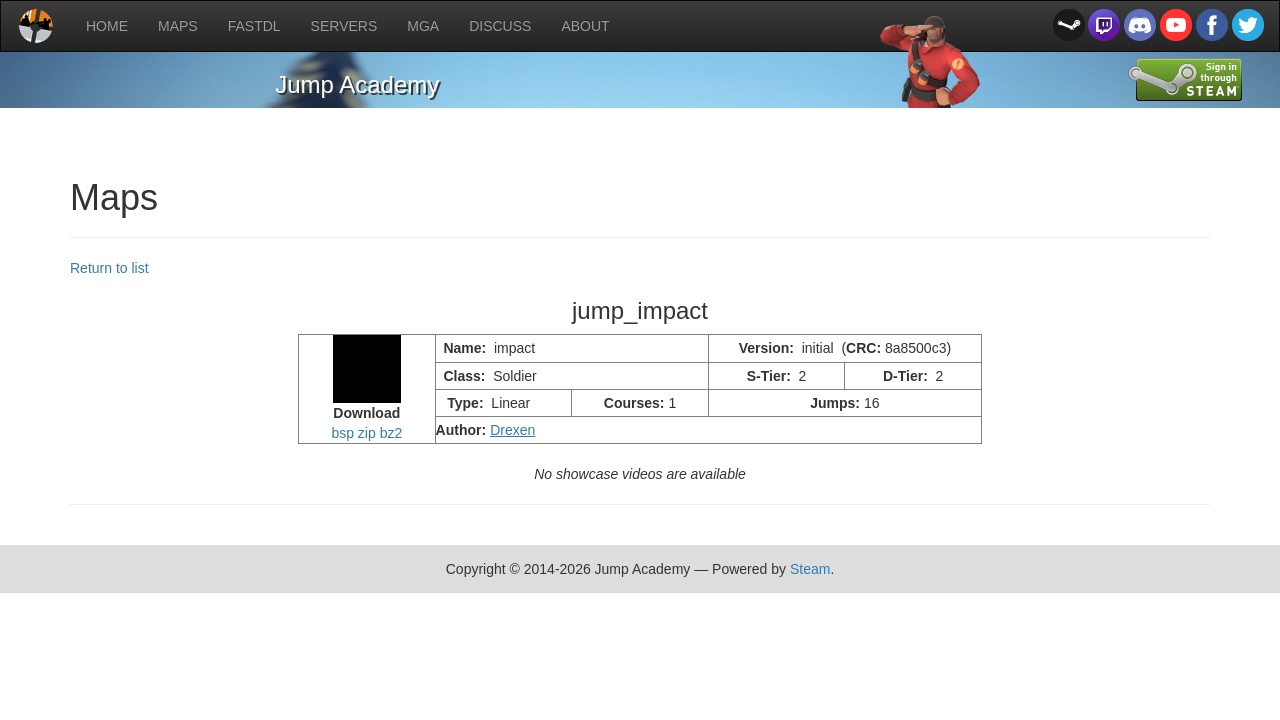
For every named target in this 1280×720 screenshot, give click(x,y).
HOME (107, 26)
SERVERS (344, 26)
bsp (342, 433)
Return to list (109, 268)
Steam (810, 569)
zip (367, 433)
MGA (423, 26)
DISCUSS (500, 26)
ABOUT (585, 26)
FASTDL (254, 26)
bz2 (391, 433)
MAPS (178, 26)
